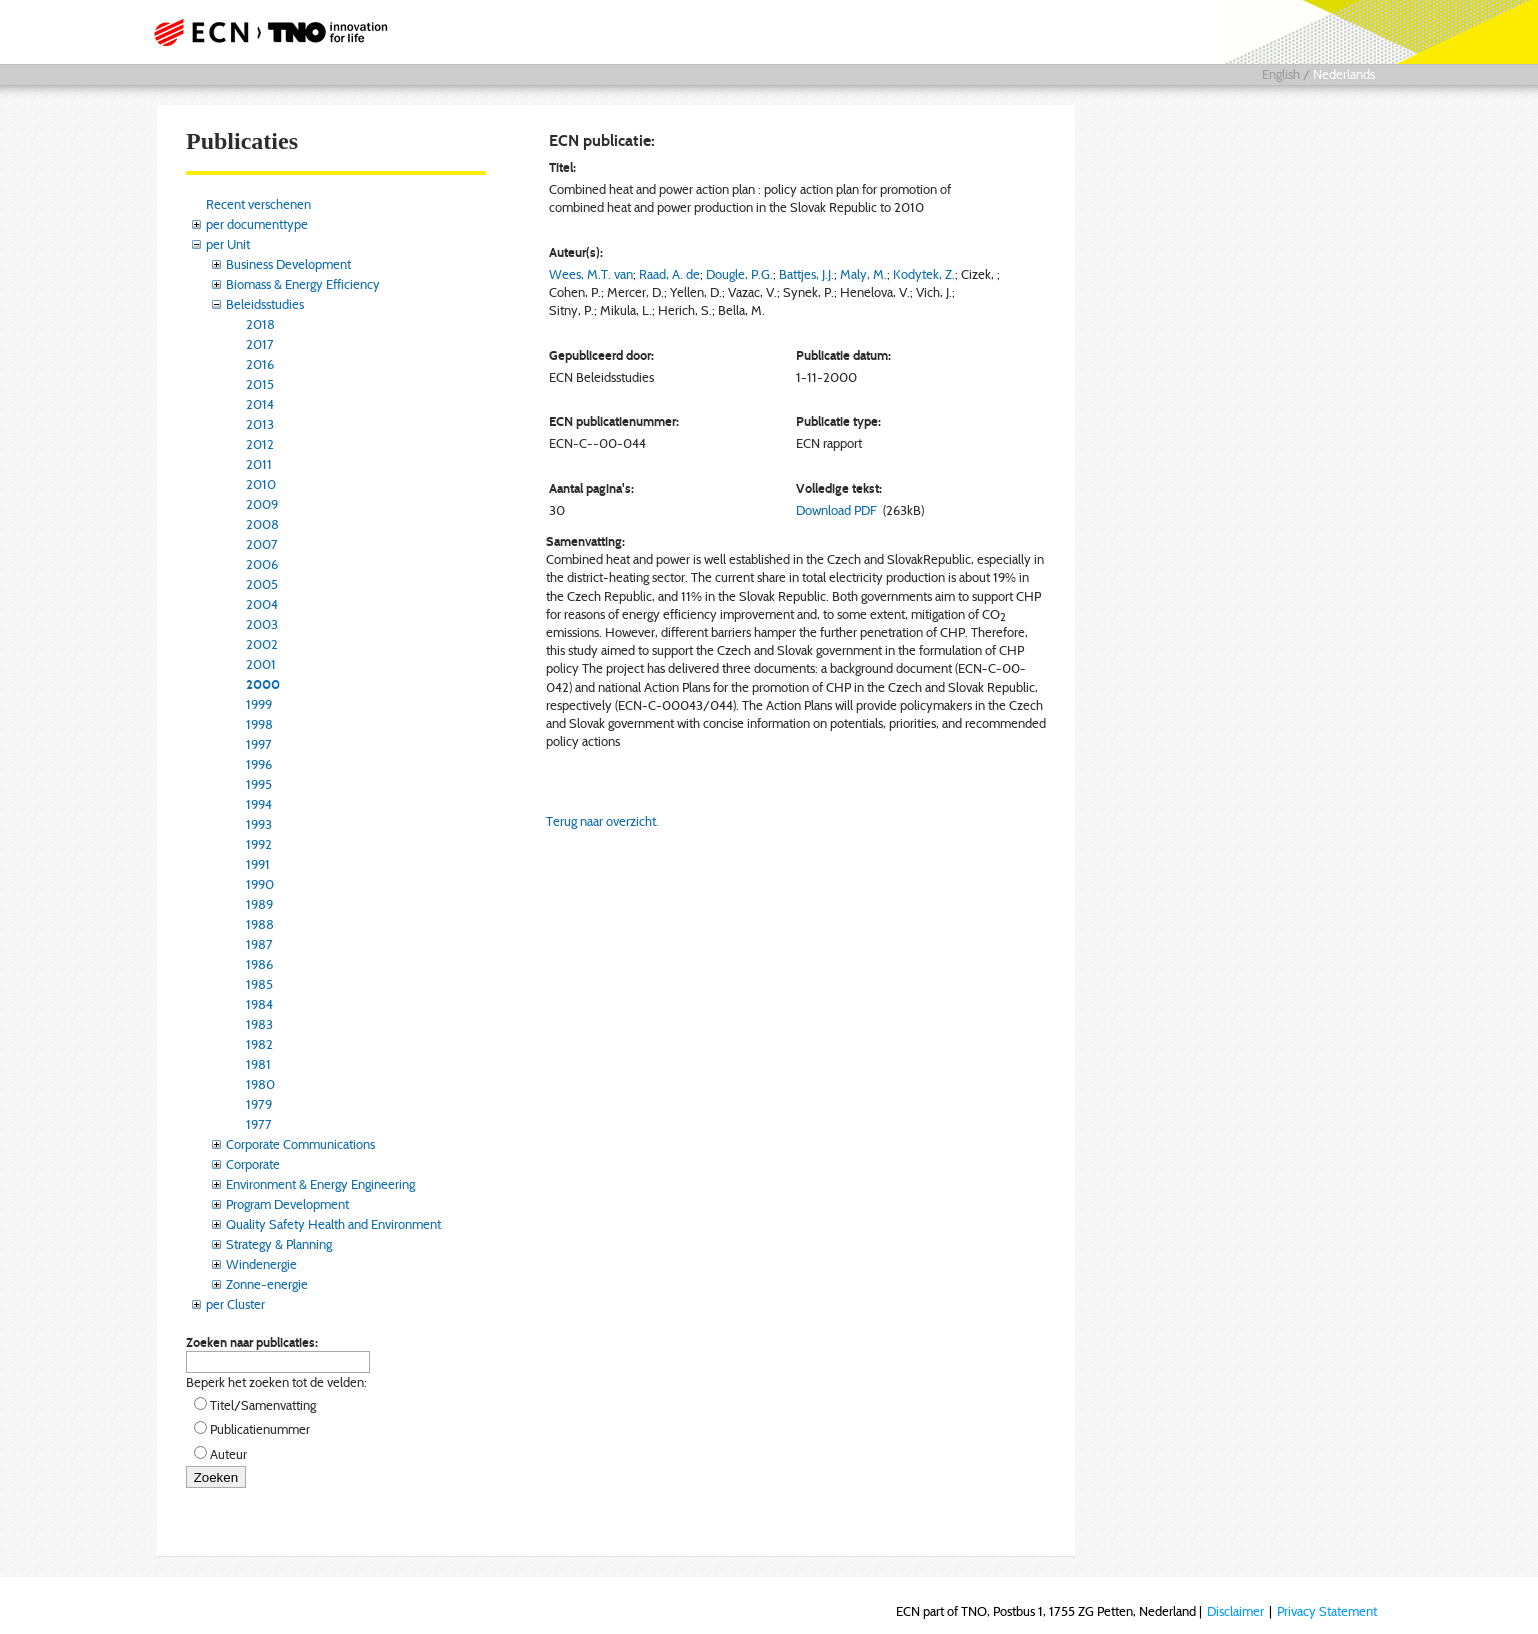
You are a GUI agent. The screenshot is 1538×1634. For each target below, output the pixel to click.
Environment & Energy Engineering (320, 1184)
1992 (259, 844)
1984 (259, 1004)
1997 (259, 744)
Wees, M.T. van (591, 274)
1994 (259, 804)
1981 (258, 1064)
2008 (262, 524)
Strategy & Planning (279, 1244)
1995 (259, 784)
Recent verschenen (258, 204)
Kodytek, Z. (924, 274)
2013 (260, 424)
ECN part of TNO (264, 32)
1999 (259, 704)
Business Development (288, 264)
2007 (262, 544)
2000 (263, 684)
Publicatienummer (260, 1429)
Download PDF (836, 510)
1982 (259, 1044)
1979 (259, 1104)
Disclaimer (1235, 1611)
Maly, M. (863, 274)
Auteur (228, 1454)
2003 (262, 624)
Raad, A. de (669, 274)
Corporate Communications (300, 1144)
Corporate (253, 1164)
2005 (262, 584)
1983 (259, 1024)
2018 (260, 324)
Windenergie (261, 1264)
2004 (262, 604)
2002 (262, 644)
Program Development (287, 1204)
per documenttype (257, 224)
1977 (259, 1124)
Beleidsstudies (265, 304)
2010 (261, 484)
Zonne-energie (267, 1284)
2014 (260, 404)
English (1281, 74)
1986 (259, 964)
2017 (260, 344)
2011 (259, 464)
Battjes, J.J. (806, 274)
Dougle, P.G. (739, 274)
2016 (260, 364)
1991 (258, 864)
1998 (259, 724)
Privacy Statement (1327, 1611)
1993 (259, 824)
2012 (260, 444)
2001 (261, 664)
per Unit (228, 244)
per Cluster (235, 1304)
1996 (259, 764)
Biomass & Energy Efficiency (303, 284)
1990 (260, 884)
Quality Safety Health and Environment (333, 1224)
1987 (259, 944)
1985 (259, 984)
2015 (260, 384)
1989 (259, 904)
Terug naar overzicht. (602, 821)
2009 (262, 504)
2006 (262, 564)
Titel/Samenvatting (263, 1405)
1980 (260, 1084)
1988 (260, 924)
